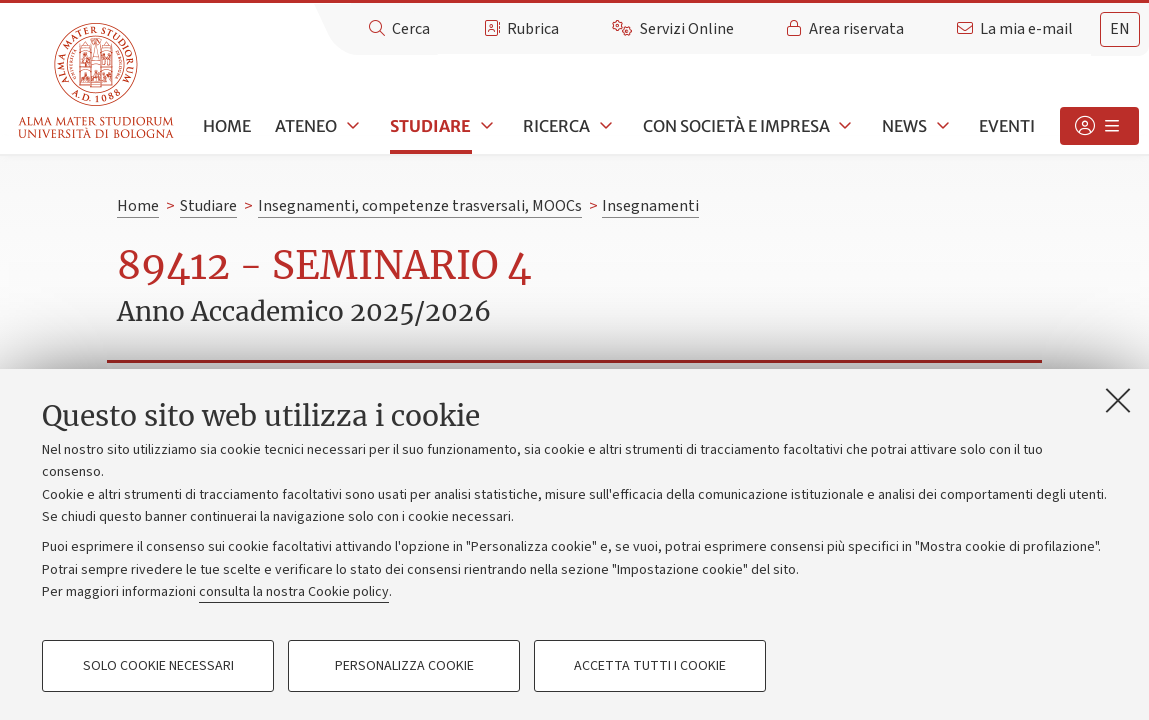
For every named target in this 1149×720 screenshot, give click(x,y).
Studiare (430, 126)
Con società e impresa (736, 126)
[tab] (1120, 29)
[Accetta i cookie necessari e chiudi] (1118, 400)
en (1120, 29)
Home (227, 126)
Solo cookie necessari (158, 666)
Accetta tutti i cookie (650, 666)
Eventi (1007, 126)
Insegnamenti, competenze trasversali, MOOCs (420, 206)
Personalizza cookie (404, 666)
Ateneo (306, 126)
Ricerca (556, 126)
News (904, 126)
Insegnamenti (650, 206)
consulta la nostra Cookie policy (294, 592)
